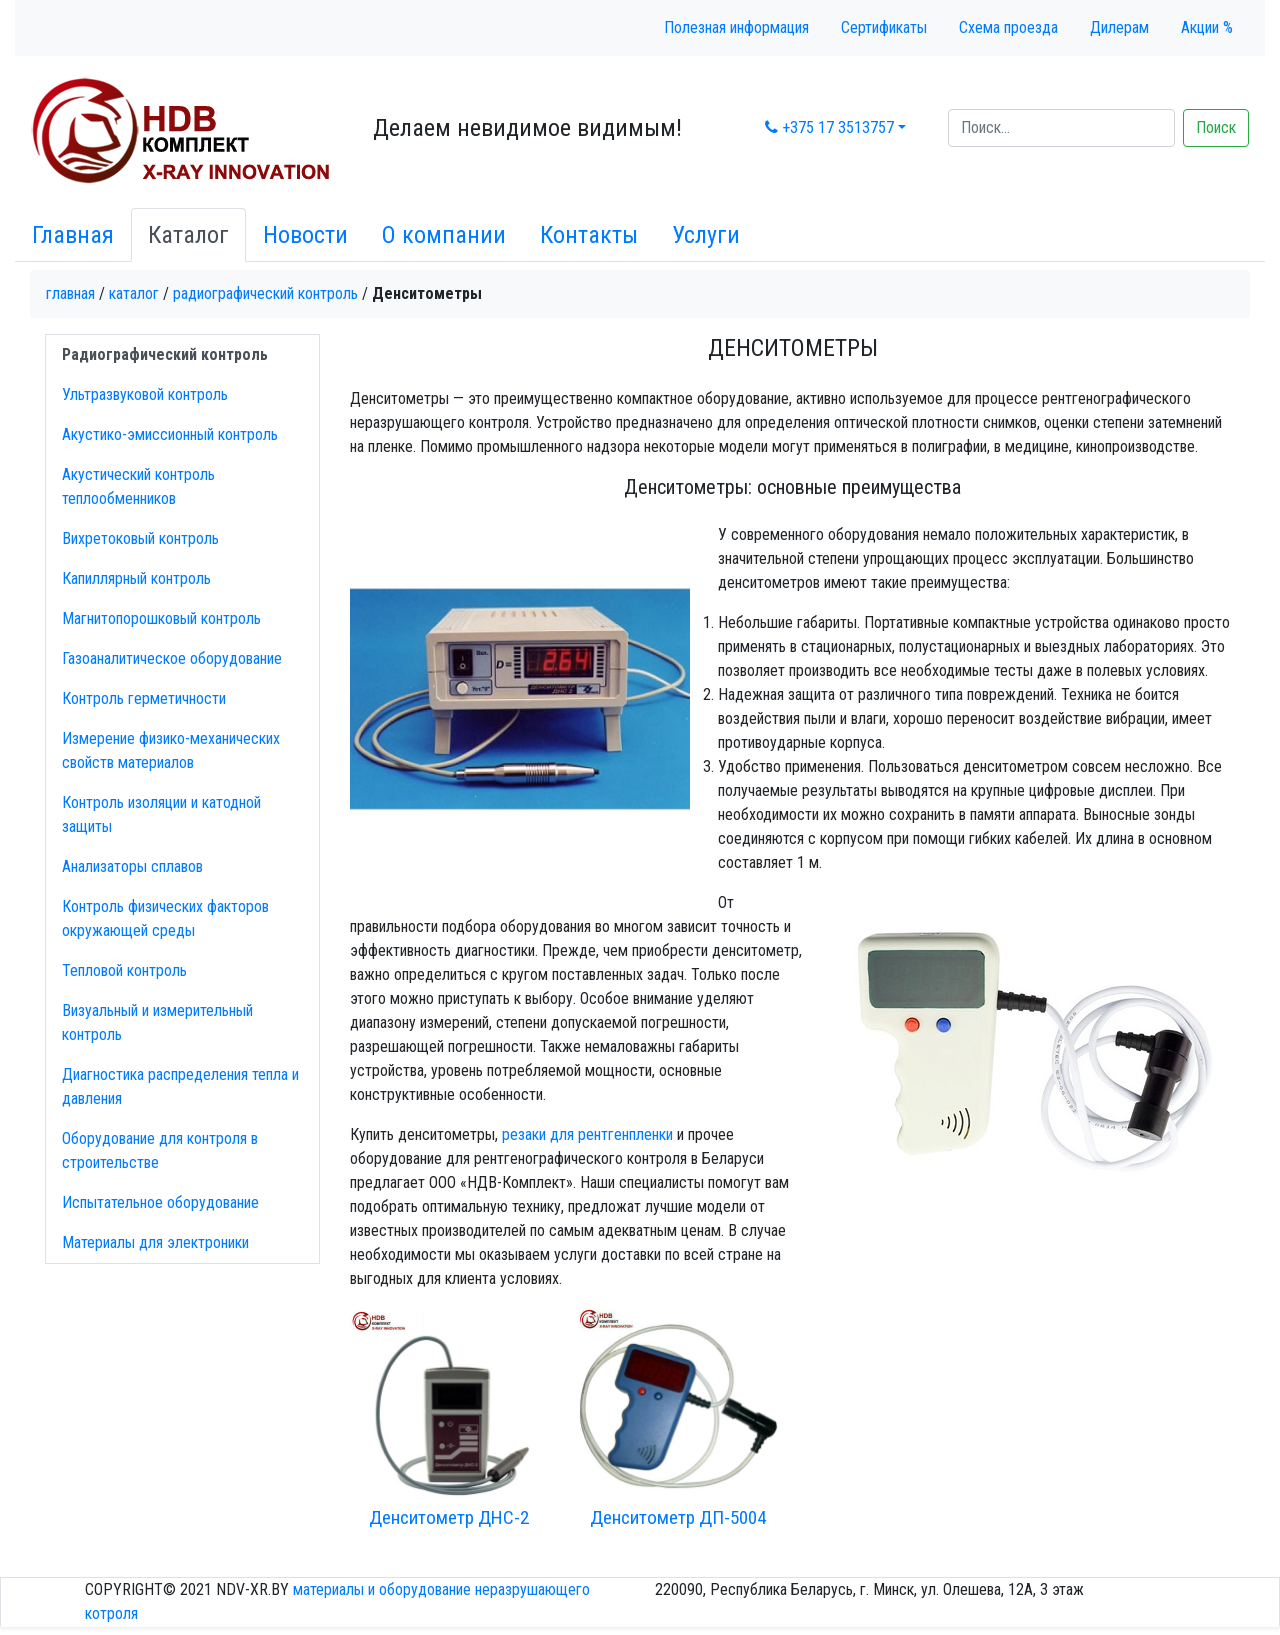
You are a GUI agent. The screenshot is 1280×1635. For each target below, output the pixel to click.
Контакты (589, 235)
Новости (305, 235)
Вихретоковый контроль (140, 538)
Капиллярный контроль (136, 578)
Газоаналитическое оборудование (172, 658)
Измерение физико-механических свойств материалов (171, 750)
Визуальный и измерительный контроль (157, 1022)
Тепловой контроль (124, 970)
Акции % (1207, 27)
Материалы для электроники (155, 1242)
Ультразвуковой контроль (145, 394)
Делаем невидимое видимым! (527, 128)
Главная (73, 235)
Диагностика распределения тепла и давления (180, 1086)
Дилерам (1119, 27)
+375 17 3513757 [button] (829, 127)
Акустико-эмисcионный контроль (170, 434)
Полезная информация (736, 27)
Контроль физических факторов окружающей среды (165, 918)
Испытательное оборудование (160, 1202)
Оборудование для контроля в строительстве (160, 1150)
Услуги (706, 235)
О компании (444, 235)
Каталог (188, 235)
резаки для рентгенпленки (587, 1134)
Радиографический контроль (265, 293)
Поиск (1216, 127)
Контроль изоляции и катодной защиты (161, 814)
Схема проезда (1008, 27)
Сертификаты (884, 27)
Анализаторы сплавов (132, 866)
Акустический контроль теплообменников (138, 486)
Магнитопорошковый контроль (161, 618)
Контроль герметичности (144, 698)
